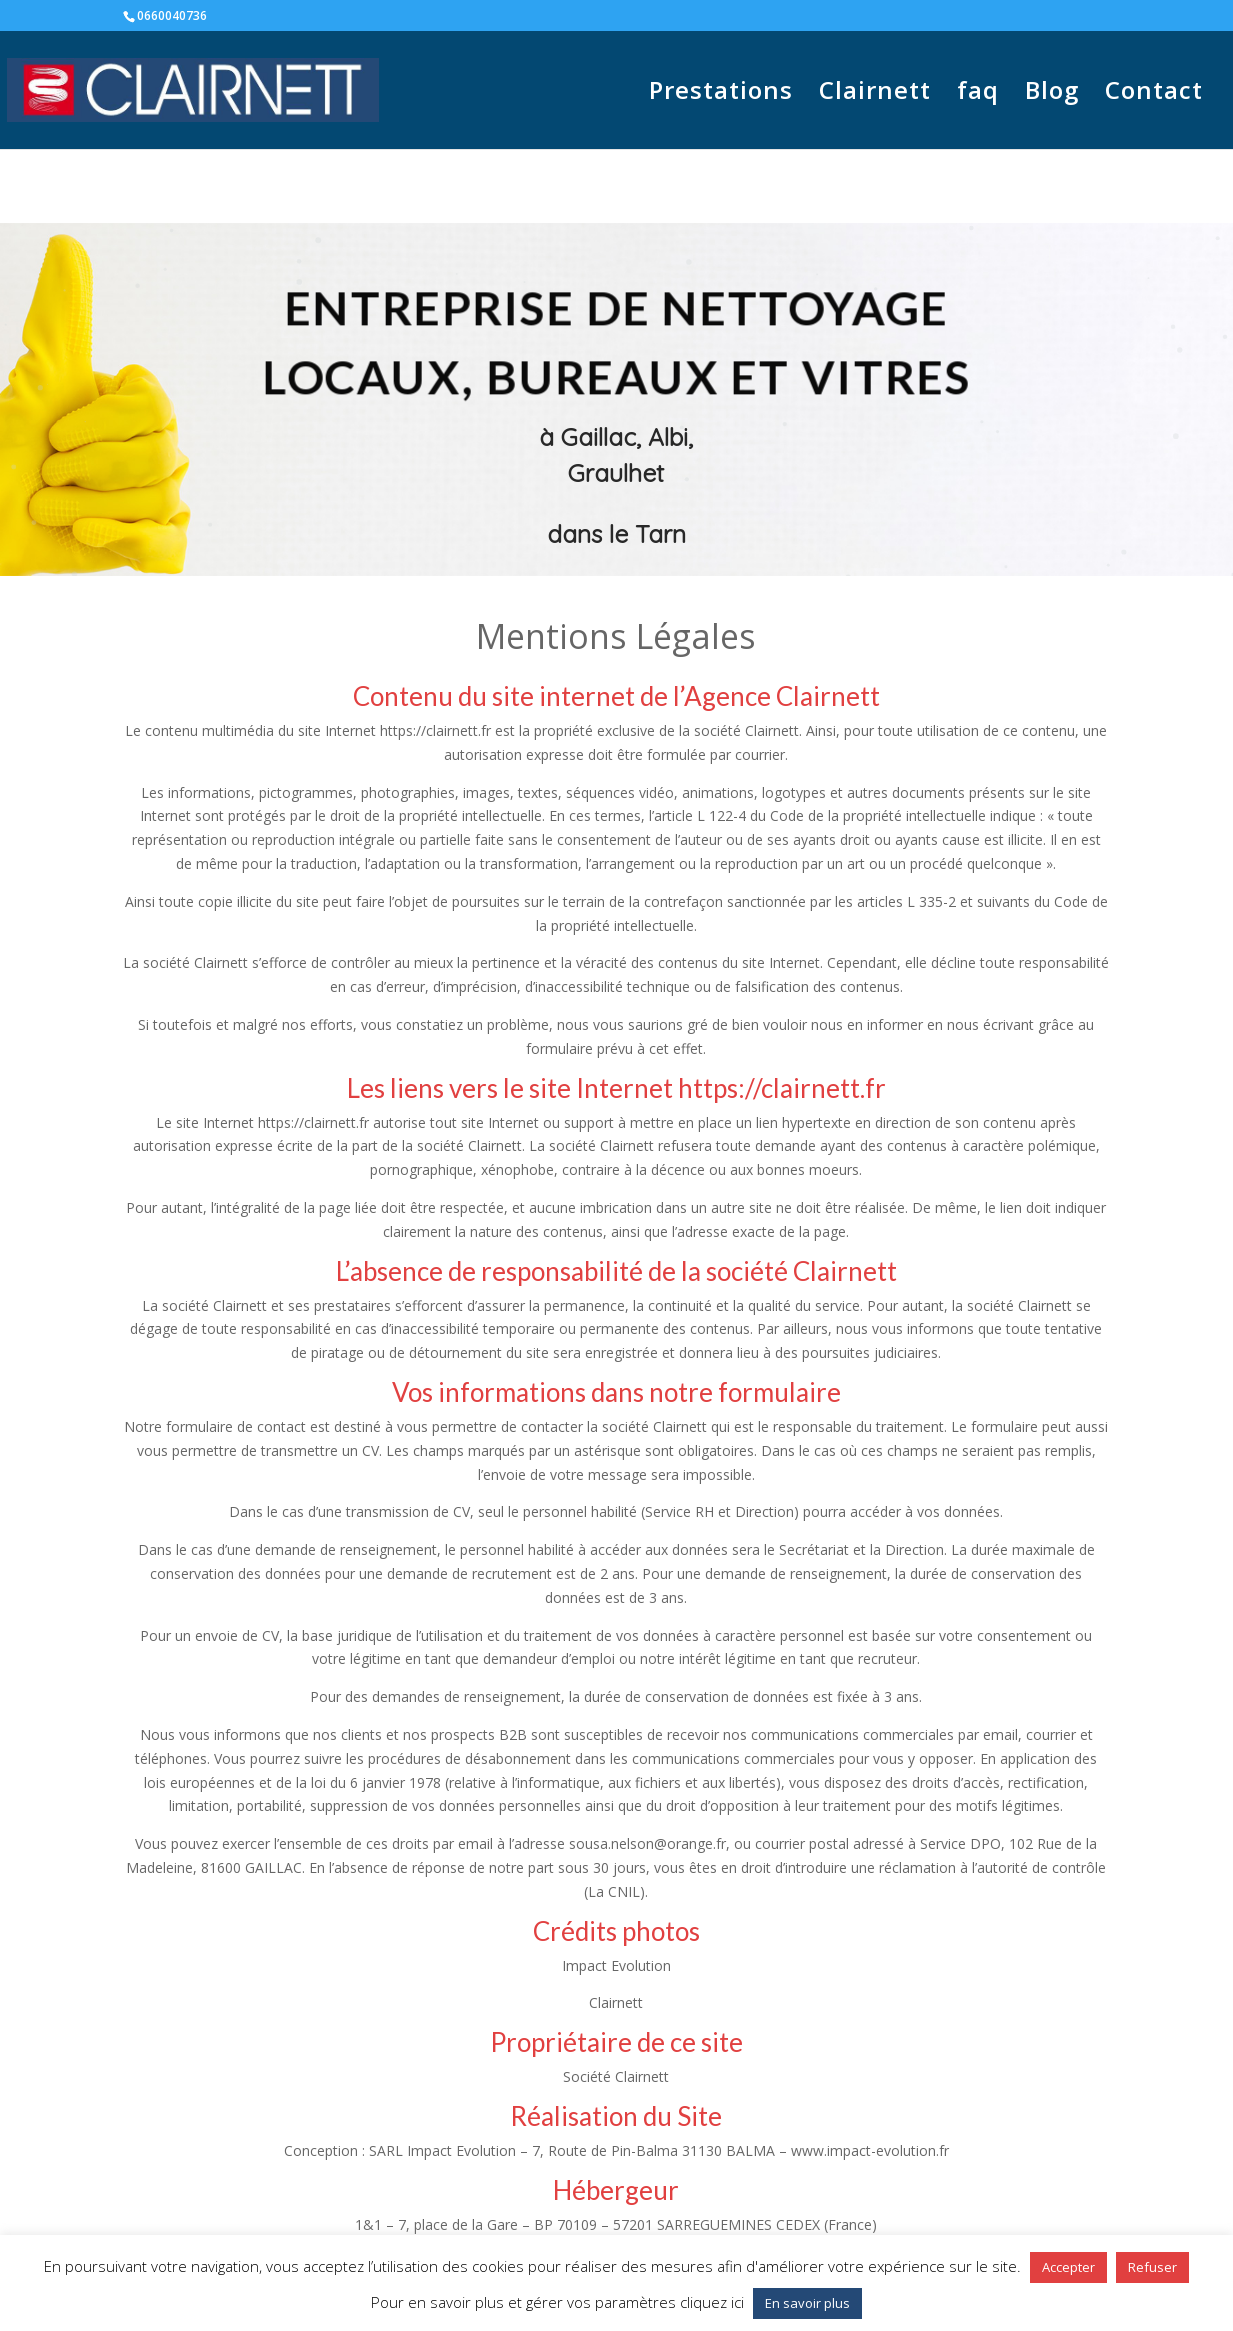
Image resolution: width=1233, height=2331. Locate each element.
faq (978, 94)
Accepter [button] (1068, 2267)
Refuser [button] (1152, 2267)
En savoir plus (807, 2303)
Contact (1154, 94)
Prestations (721, 94)
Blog (1052, 94)
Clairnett (875, 94)
